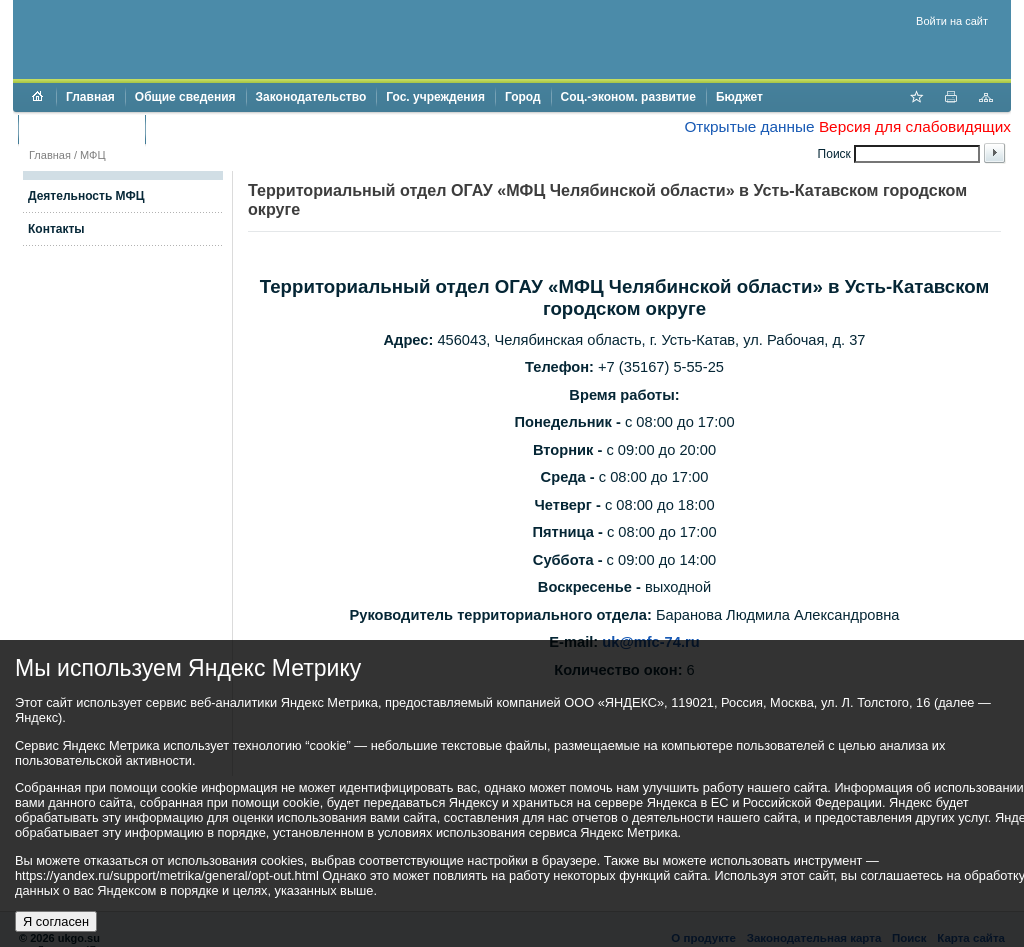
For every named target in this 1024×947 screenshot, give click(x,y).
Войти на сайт (952, 21)
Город (523, 97)
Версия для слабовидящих (915, 126)
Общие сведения (185, 97)
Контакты (56, 229)
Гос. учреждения (435, 97)
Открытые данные (749, 126)
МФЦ (93, 155)
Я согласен (56, 921)
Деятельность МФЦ (86, 196)
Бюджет (739, 97)
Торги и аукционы (81, 129)
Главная (90, 97)
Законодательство (311, 97)
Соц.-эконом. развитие (628, 97)
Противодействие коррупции (241, 129)
